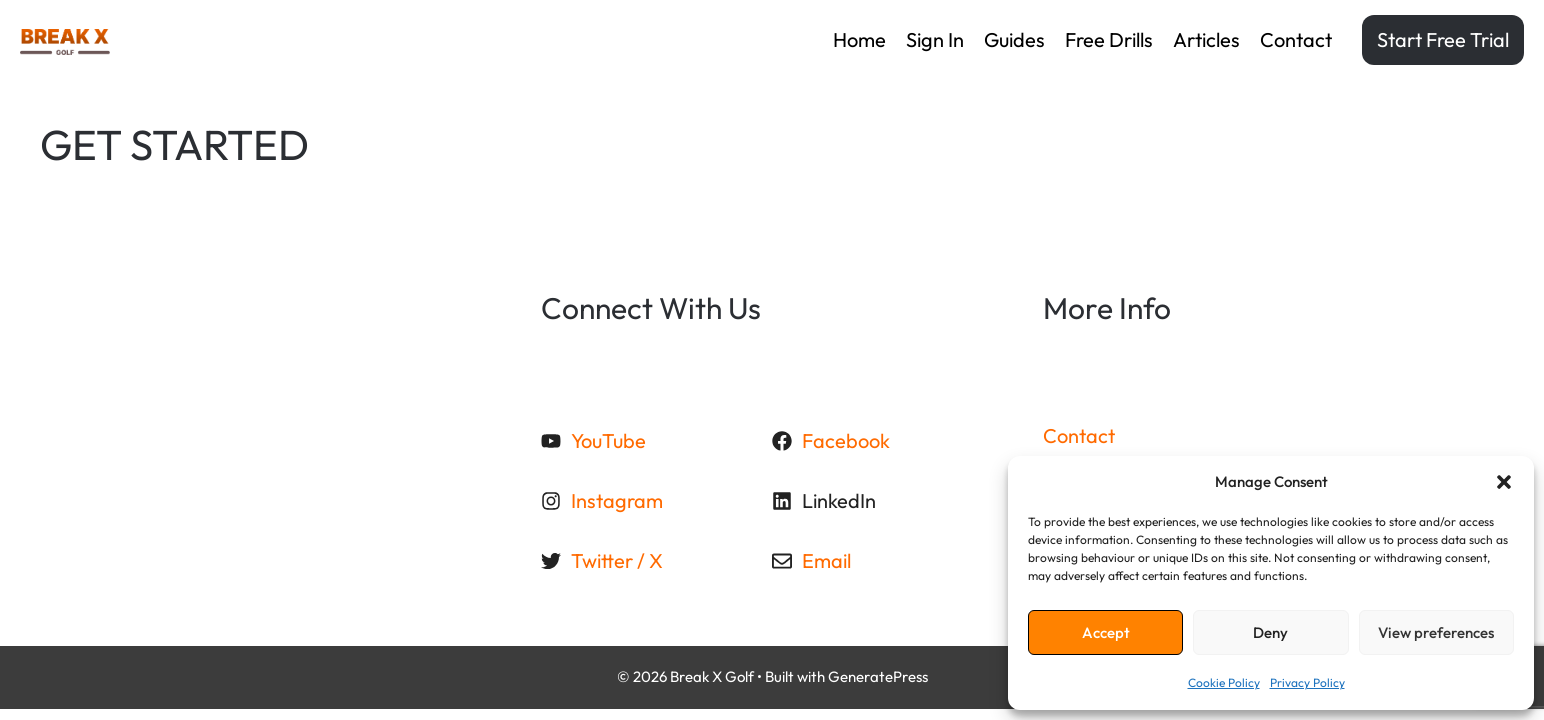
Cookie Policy (1224, 682)
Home (859, 39)
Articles (1206, 39)
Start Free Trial (1443, 39)
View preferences (1436, 632)
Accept (1106, 632)
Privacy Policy (1307, 682)
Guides (1014, 39)
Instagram (617, 500)
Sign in (935, 39)
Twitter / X (617, 560)
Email (826, 560)
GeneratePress (878, 676)
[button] (1504, 482)
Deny (1270, 632)
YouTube (608, 440)
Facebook (846, 440)
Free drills (1109, 39)
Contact (1296, 39)
